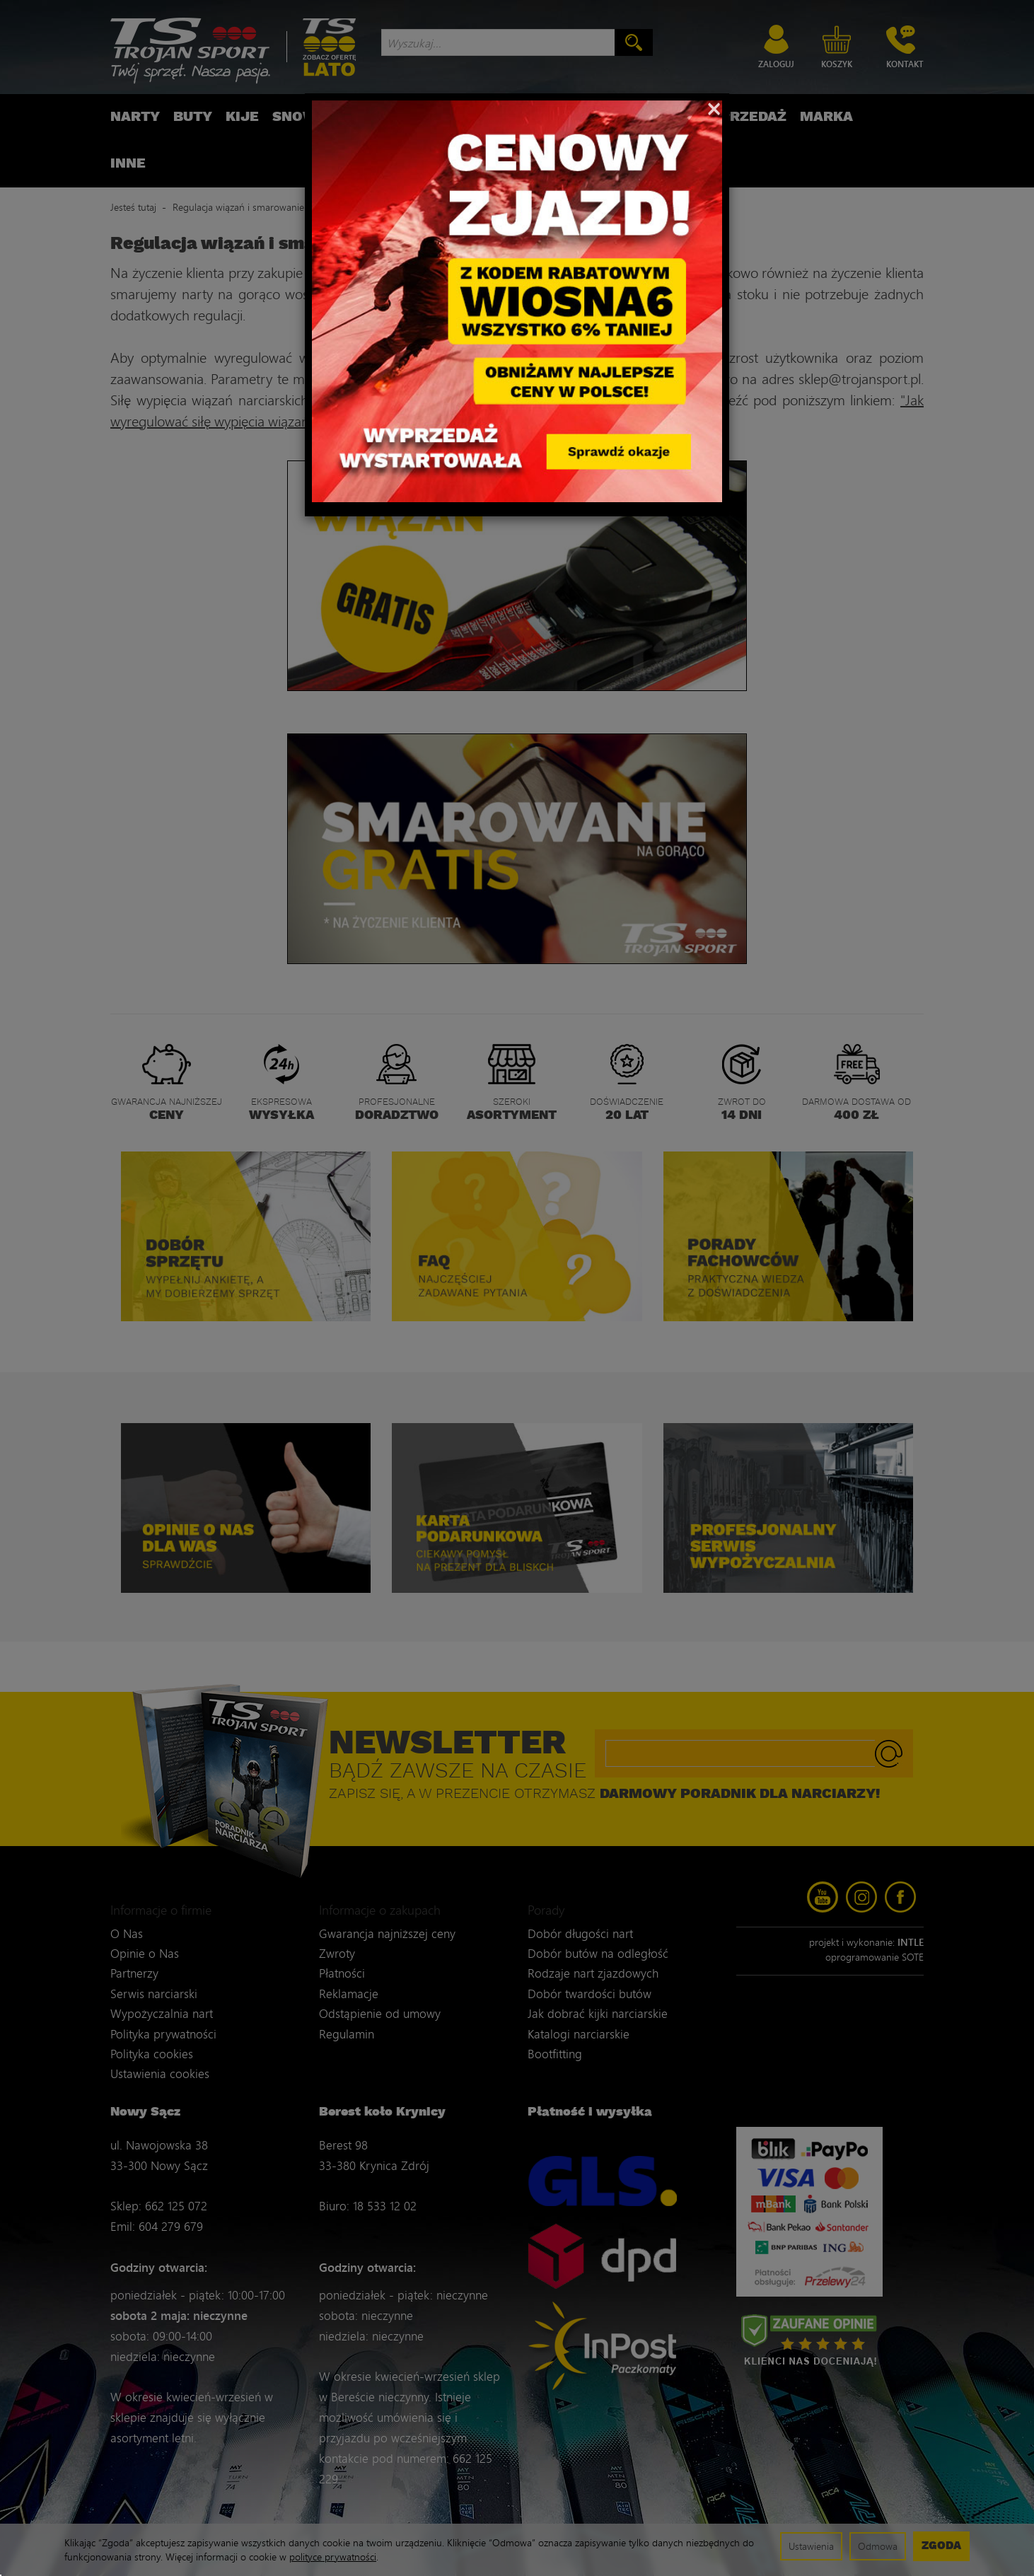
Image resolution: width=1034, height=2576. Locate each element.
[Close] (714, 107)
